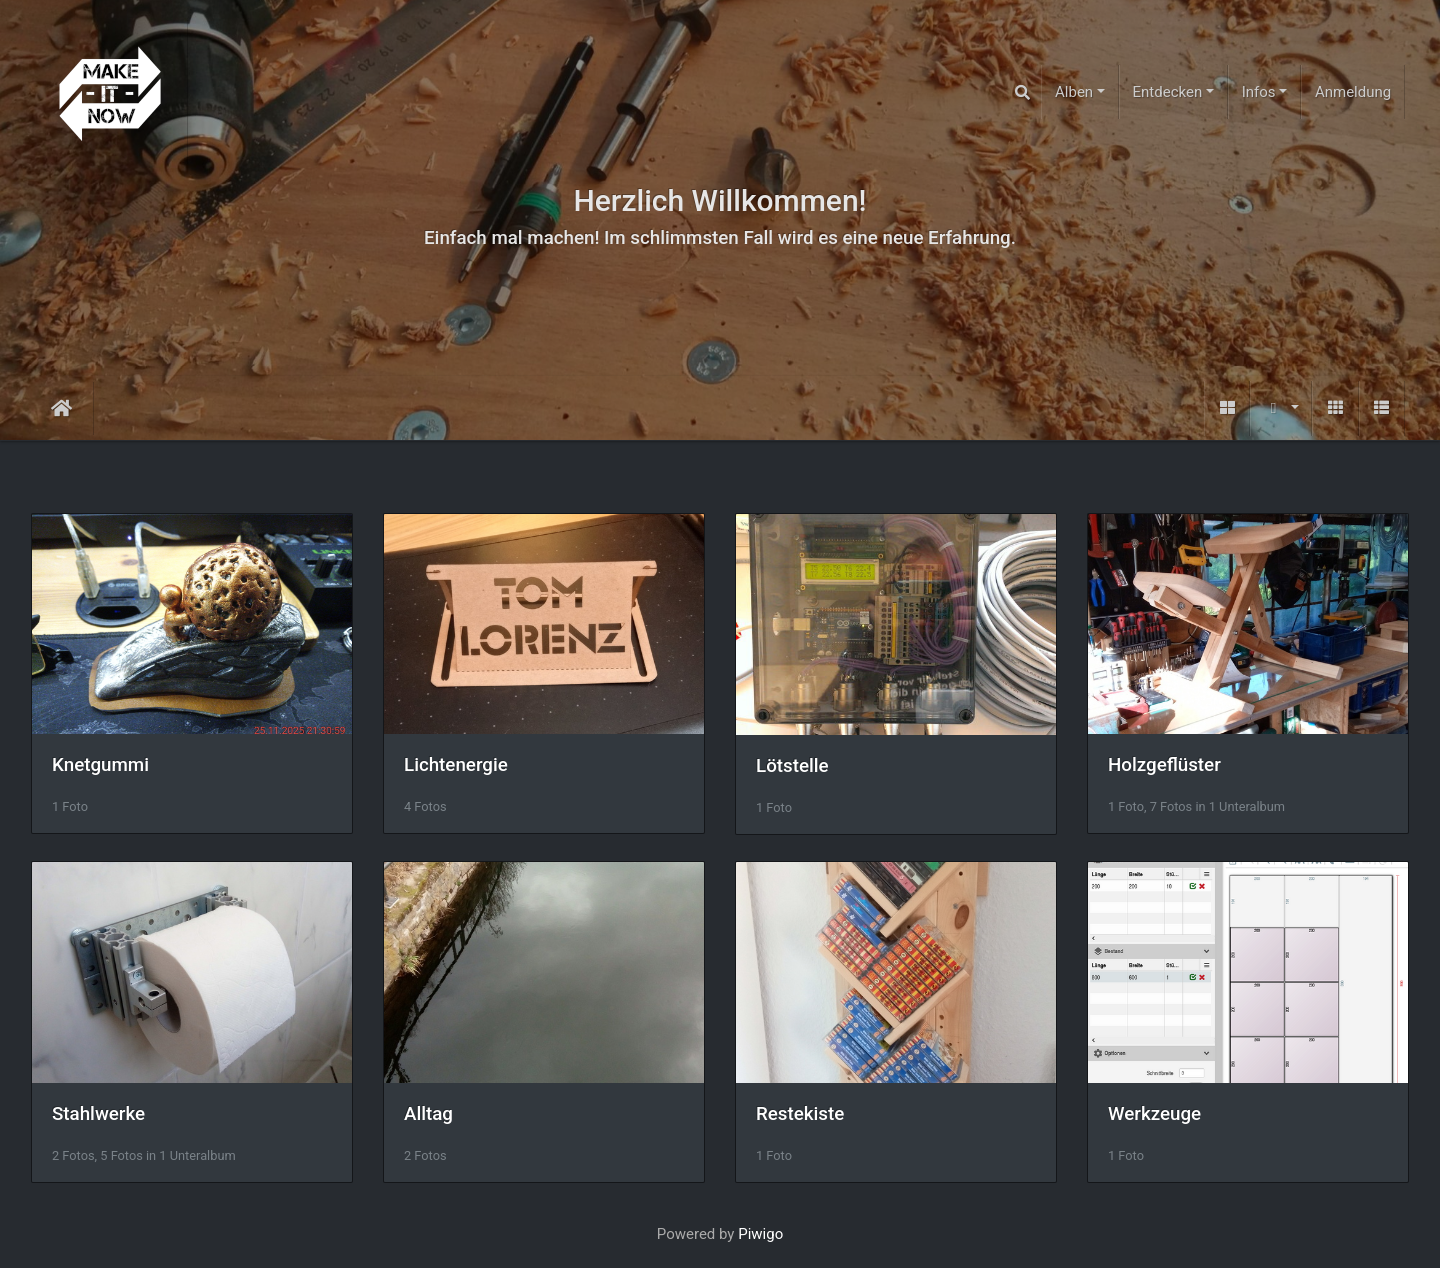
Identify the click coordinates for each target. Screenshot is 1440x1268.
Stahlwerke (98, 1114)
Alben (1074, 92)
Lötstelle (792, 766)
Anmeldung (1353, 92)
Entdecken (1168, 92)
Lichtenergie (456, 765)
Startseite (61, 408)
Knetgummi (100, 765)
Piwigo (760, 1234)
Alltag (428, 1114)
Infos (1259, 92)
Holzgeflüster (1164, 765)
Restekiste (800, 1114)
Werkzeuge (1154, 1114)
